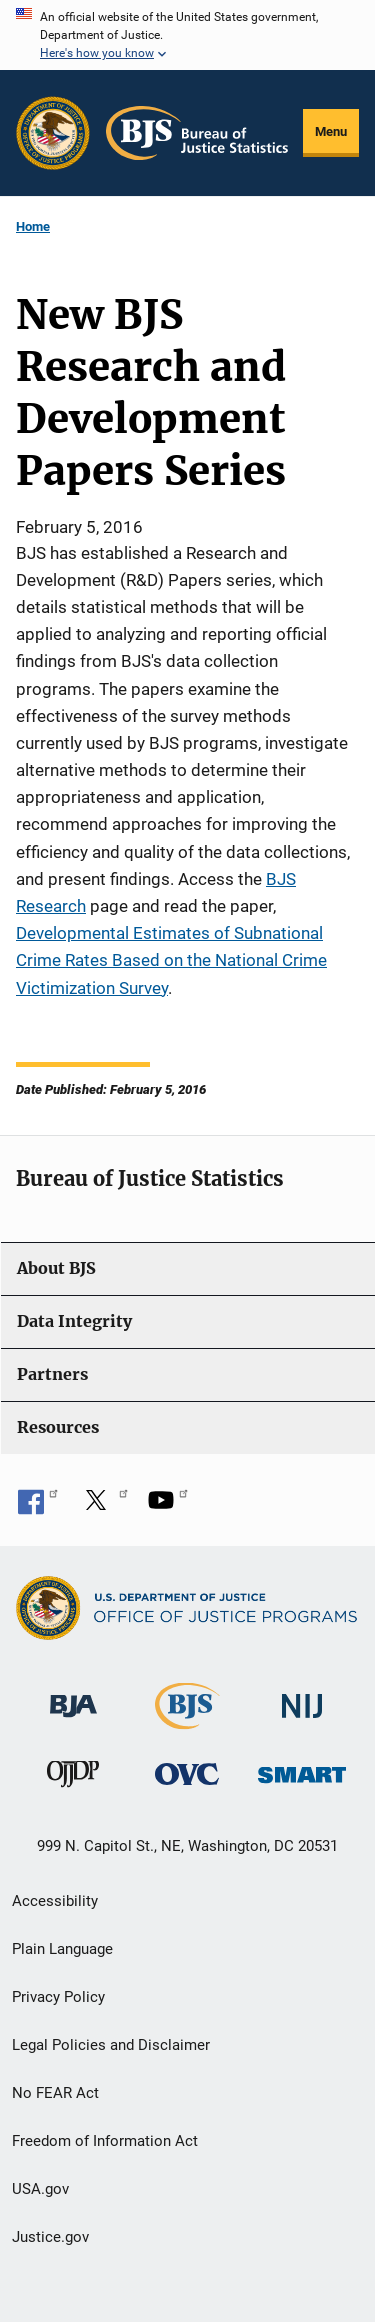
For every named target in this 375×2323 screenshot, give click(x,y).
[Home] (197, 133)
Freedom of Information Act (105, 2141)
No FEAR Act (55, 2093)
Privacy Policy (58, 1997)
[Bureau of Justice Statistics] (187, 1720)
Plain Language (62, 1949)
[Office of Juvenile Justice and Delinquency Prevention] (73, 1778)
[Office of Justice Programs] (53, 133)
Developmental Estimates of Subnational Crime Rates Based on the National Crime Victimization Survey (171, 960)
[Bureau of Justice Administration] (73, 1696)
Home (33, 226)
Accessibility (55, 1901)
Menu (331, 131)
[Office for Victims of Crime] (187, 1773)
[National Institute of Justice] (302, 1697)
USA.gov (40, 2189)
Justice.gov (50, 2237)
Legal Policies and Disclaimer (111, 2045)
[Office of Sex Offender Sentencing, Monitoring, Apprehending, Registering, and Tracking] (302, 1769)
